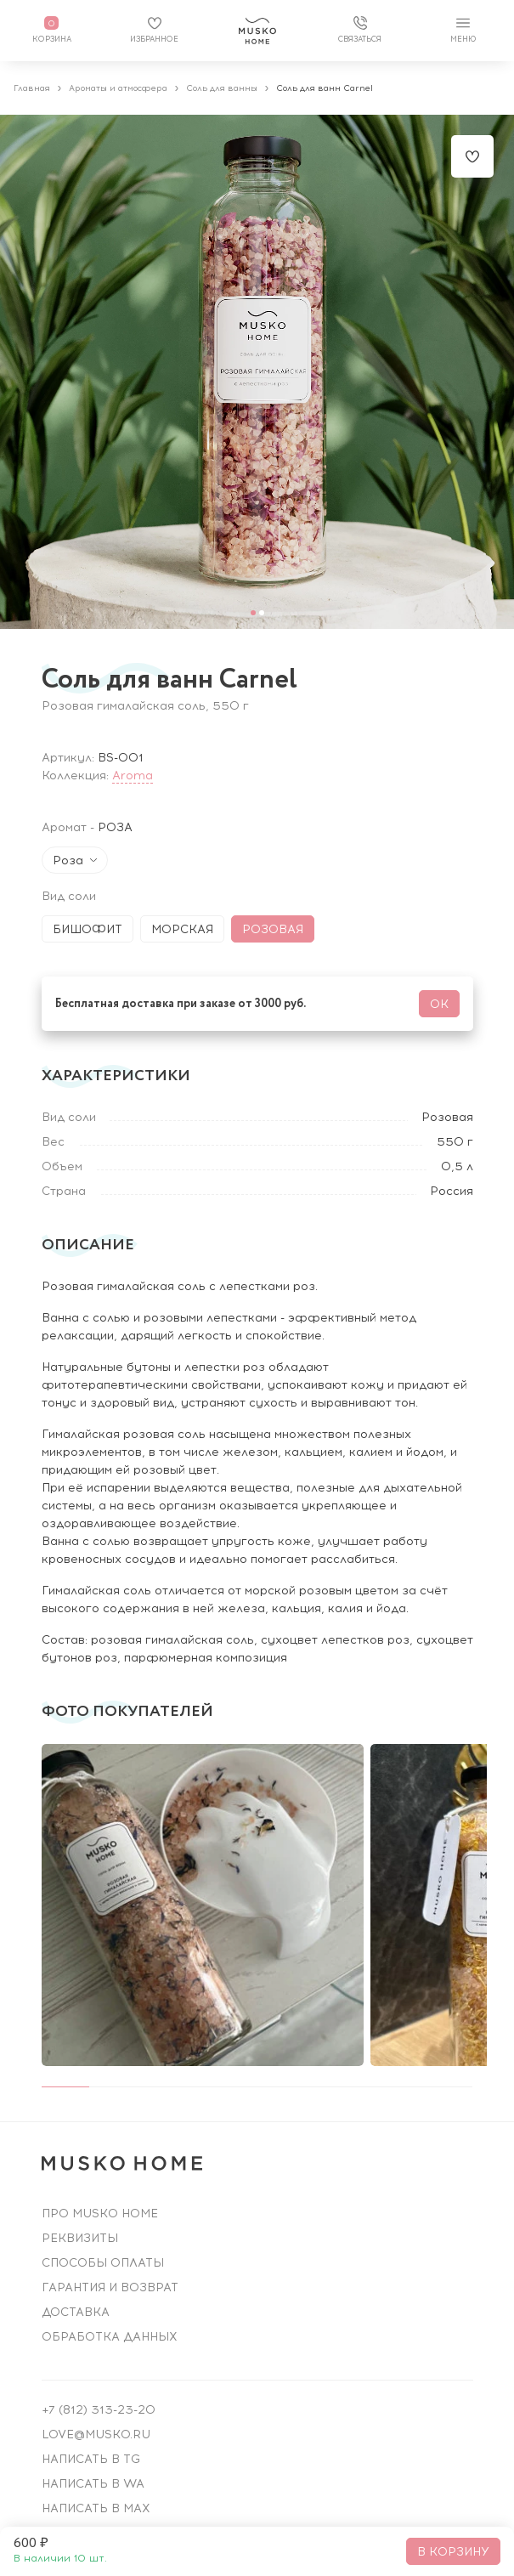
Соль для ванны (221, 87)
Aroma (132, 775)
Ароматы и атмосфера (118, 87)
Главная (32, 87)
